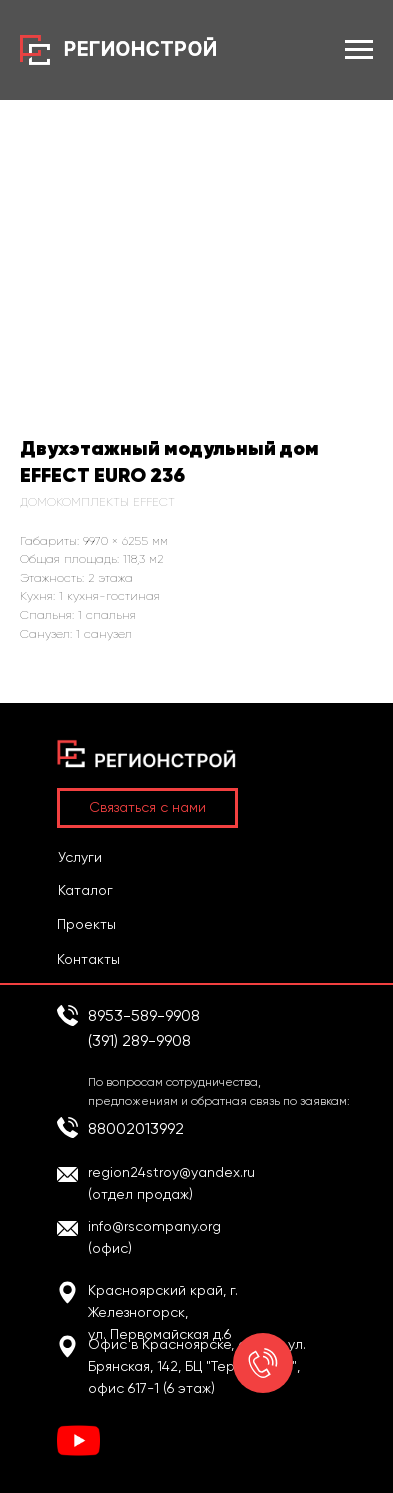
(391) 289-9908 (139, 1040)
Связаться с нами (147, 807)
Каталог (85, 890)
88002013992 (136, 1128)
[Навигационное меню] (359, 50)
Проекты (86, 924)
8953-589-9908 (144, 1015)
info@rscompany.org (154, 1226)
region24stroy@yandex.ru (171, 1172)
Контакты (88, 959)
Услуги (80, 857)
